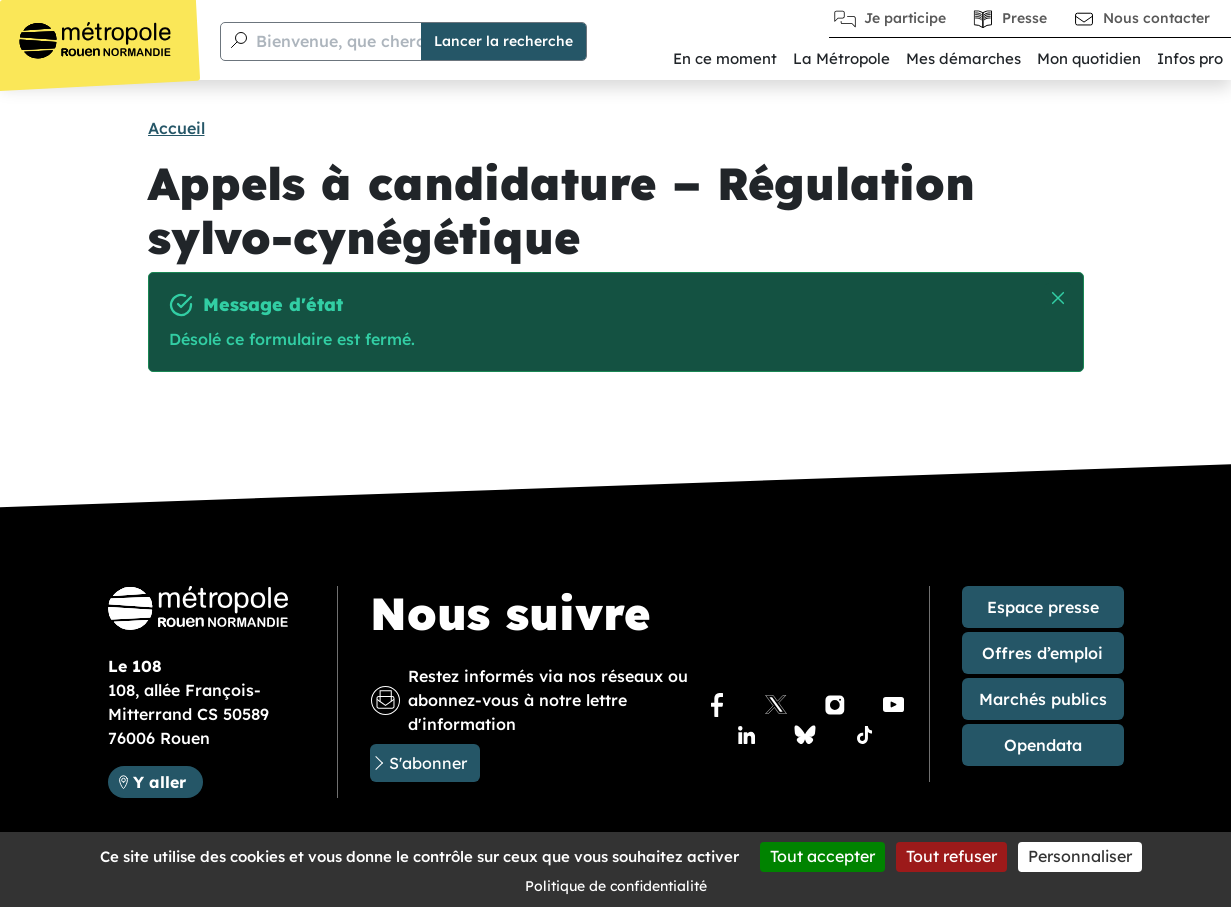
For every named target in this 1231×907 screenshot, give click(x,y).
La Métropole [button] (841, 58)
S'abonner (428, 763)
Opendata (1043, 745)
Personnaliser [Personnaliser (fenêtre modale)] (1080, 856)
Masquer (1059, 298)
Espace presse (1043, 607)
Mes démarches (963, 58)
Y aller (159, 782)
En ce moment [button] (725, 58)
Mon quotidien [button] (1089, 58)
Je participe (905, 18)
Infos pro (1190, 58)
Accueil (176, 128)
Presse (1024, 18)
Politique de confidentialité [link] (616, 886)
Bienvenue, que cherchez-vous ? (382, 41)
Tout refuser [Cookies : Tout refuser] (951, 856)
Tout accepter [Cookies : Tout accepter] (822, 856)
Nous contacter (1156, 18)
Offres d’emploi (1042, 653)
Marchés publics (1043, 699)
